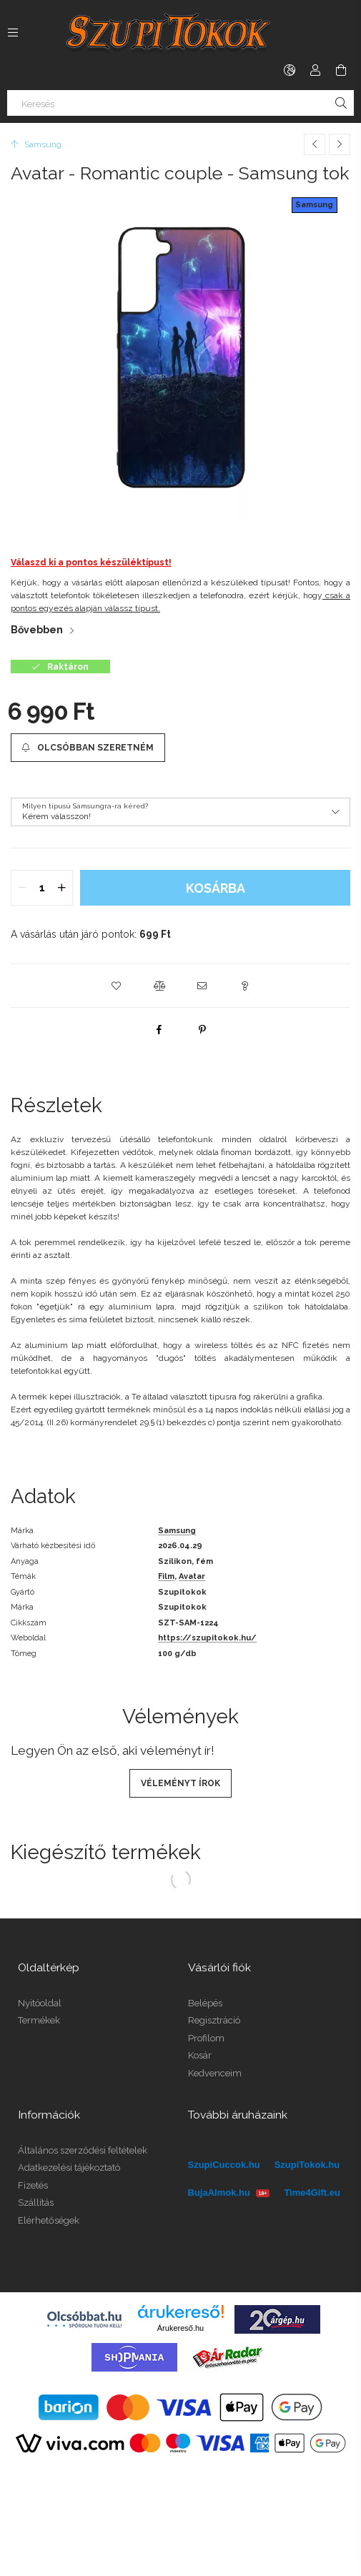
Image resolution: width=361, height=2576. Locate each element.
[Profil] (315, 70)
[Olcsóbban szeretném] (88, 747)
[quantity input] (42, 888)
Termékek (39, 2020)
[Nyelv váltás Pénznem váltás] (289, 70)
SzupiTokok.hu (307, 2164)
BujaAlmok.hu (229, 2192)
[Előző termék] (314, 144)
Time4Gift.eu (312, 2192)
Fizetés (33, 2185)
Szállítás (36, 2202)
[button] (116, 985)
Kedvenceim (215, 2073)
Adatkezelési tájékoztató (69, 2167)
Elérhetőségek (48, 2220)
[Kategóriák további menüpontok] (13, 32)
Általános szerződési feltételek (82, 2150)
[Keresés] (180, 103)
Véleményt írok (180, 1783)
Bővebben (37, 629)
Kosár (200, 2055)
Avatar (192, 1576)
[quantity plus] (61, 888)
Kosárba (215, 888)
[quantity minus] (22, 888)
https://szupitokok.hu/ (207, 1638)
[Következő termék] (339, 144)
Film (166, 1576)
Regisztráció (214, 2020)
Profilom (206, 2038)
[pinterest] (202, 1029)
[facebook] (159, 1029)
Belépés (205, 2003)
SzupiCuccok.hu (224, 2164)
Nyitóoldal (39, 2003)
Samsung (314, 204)
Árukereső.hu (180, 2328)
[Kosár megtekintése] (341, 70)
